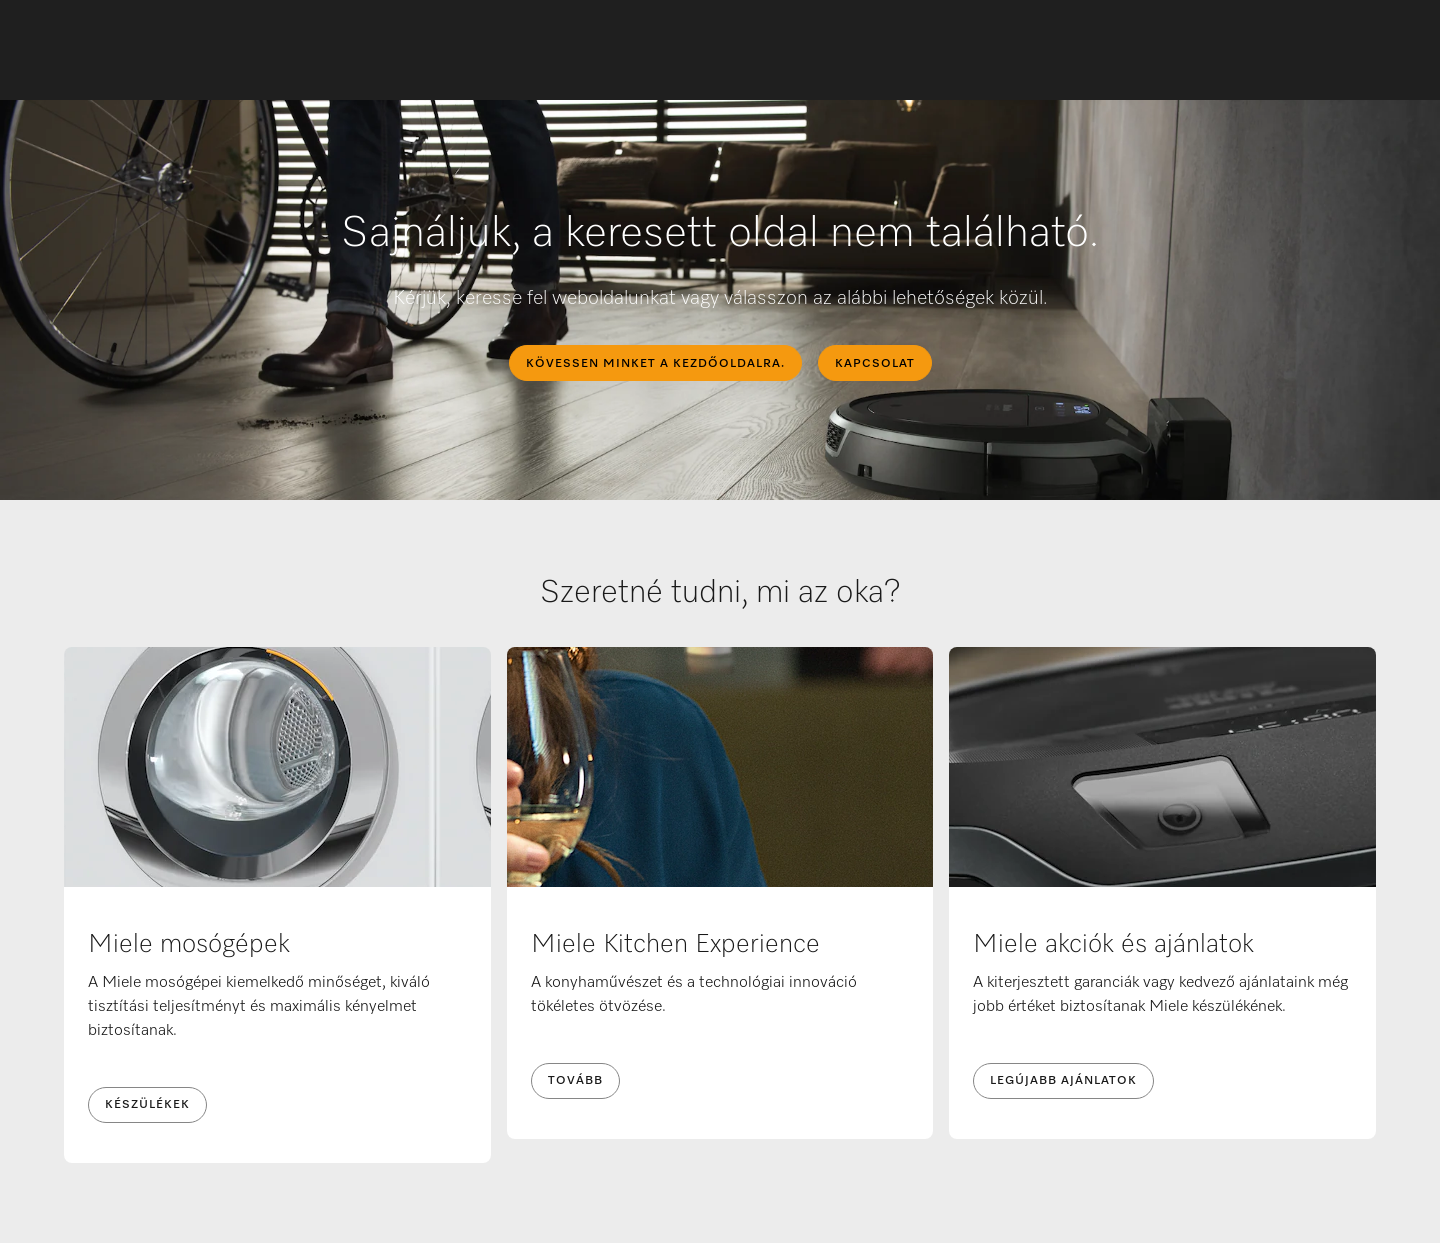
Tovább (575, 1081)
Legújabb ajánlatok (1063, 1081)
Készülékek (147, 1105)
